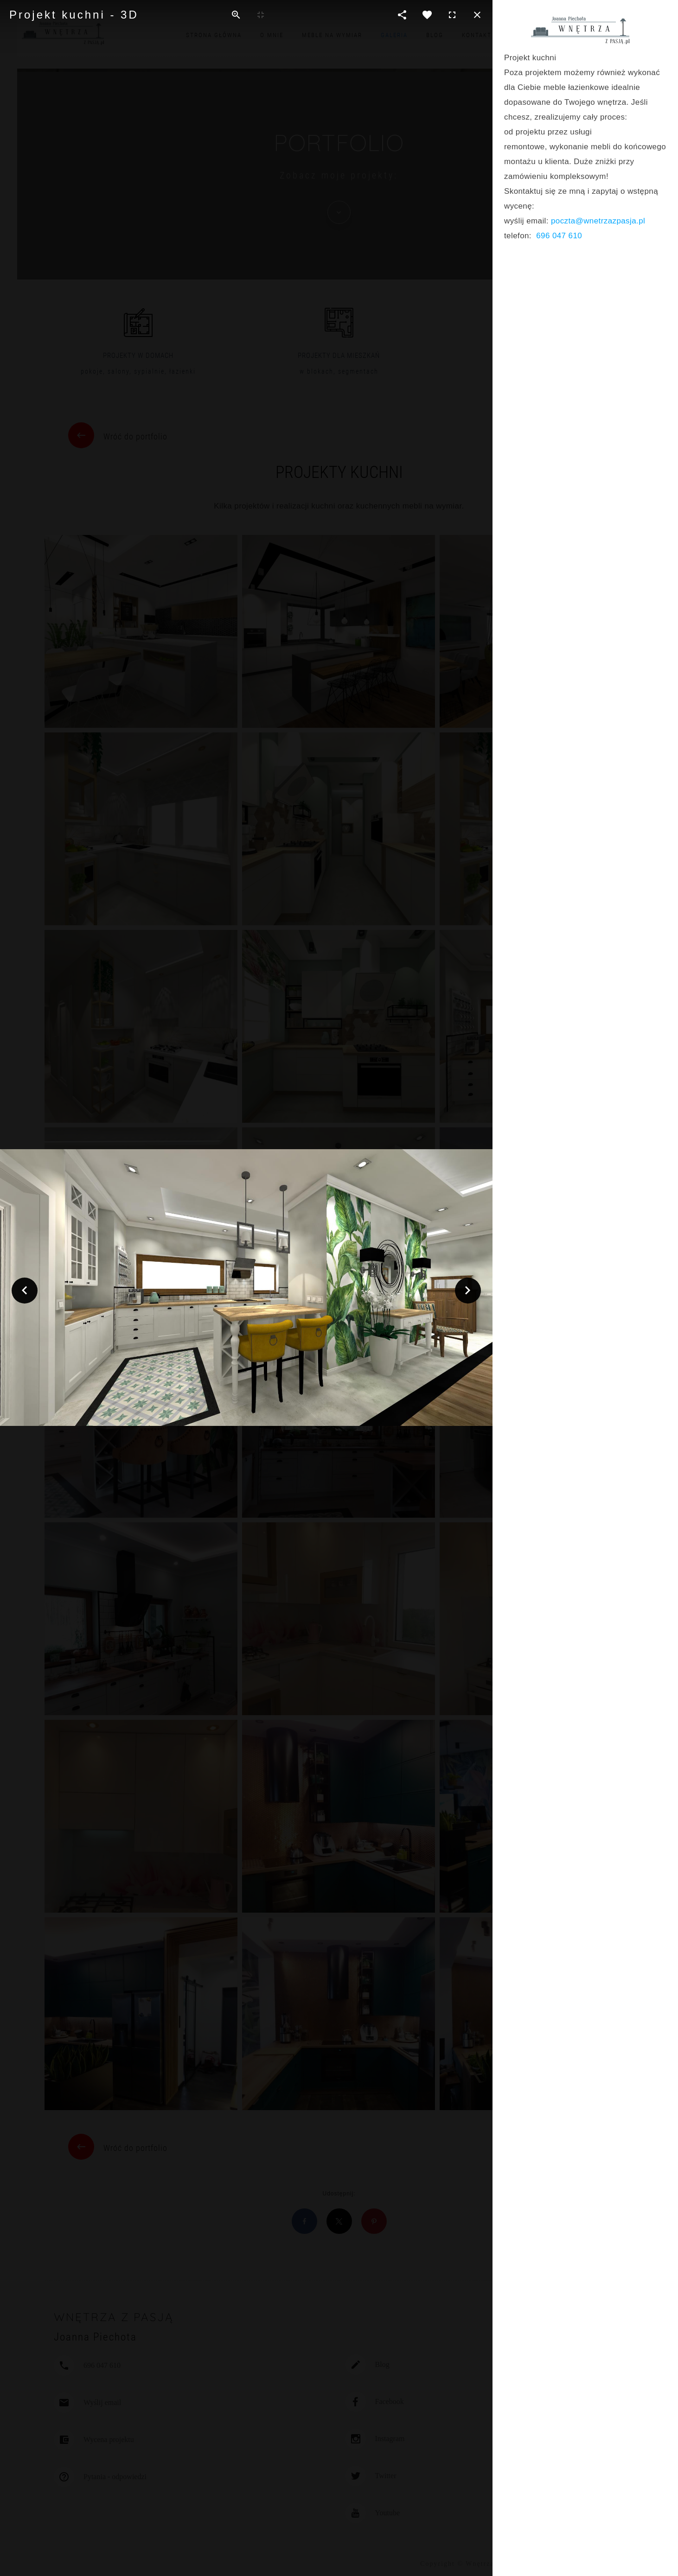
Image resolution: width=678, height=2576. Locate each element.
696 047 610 (559, 235)
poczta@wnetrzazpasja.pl (598, 220)
